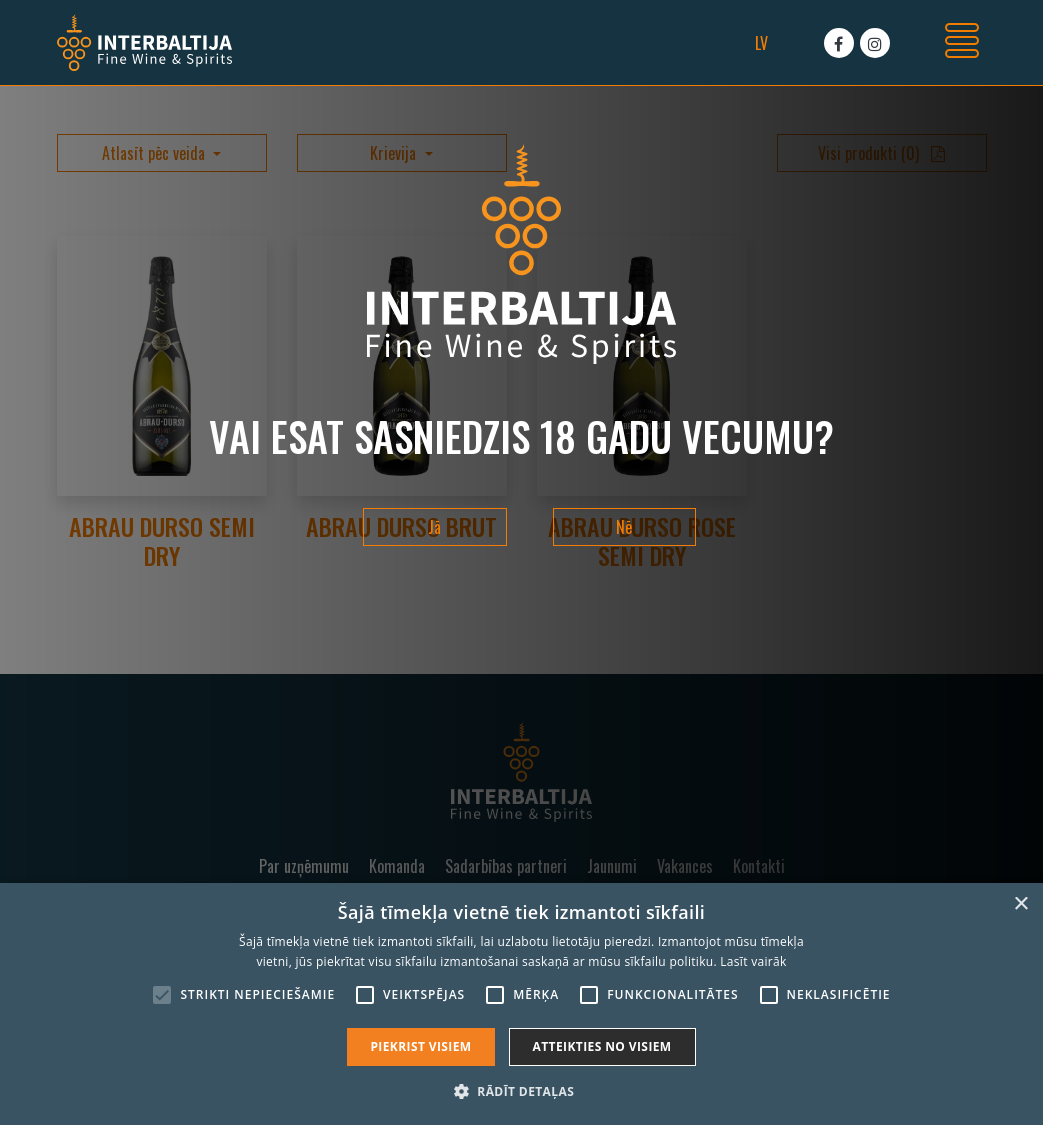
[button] (521, 1091)
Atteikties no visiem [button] (602, 1046)
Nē (624, 527)
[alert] (521, 1004)
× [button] (1020, 904)
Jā (434, 527)
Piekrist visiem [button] (420, 1046)
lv (761, 43)
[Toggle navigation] (962, 43)
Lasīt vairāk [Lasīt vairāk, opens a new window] (753, 961)
